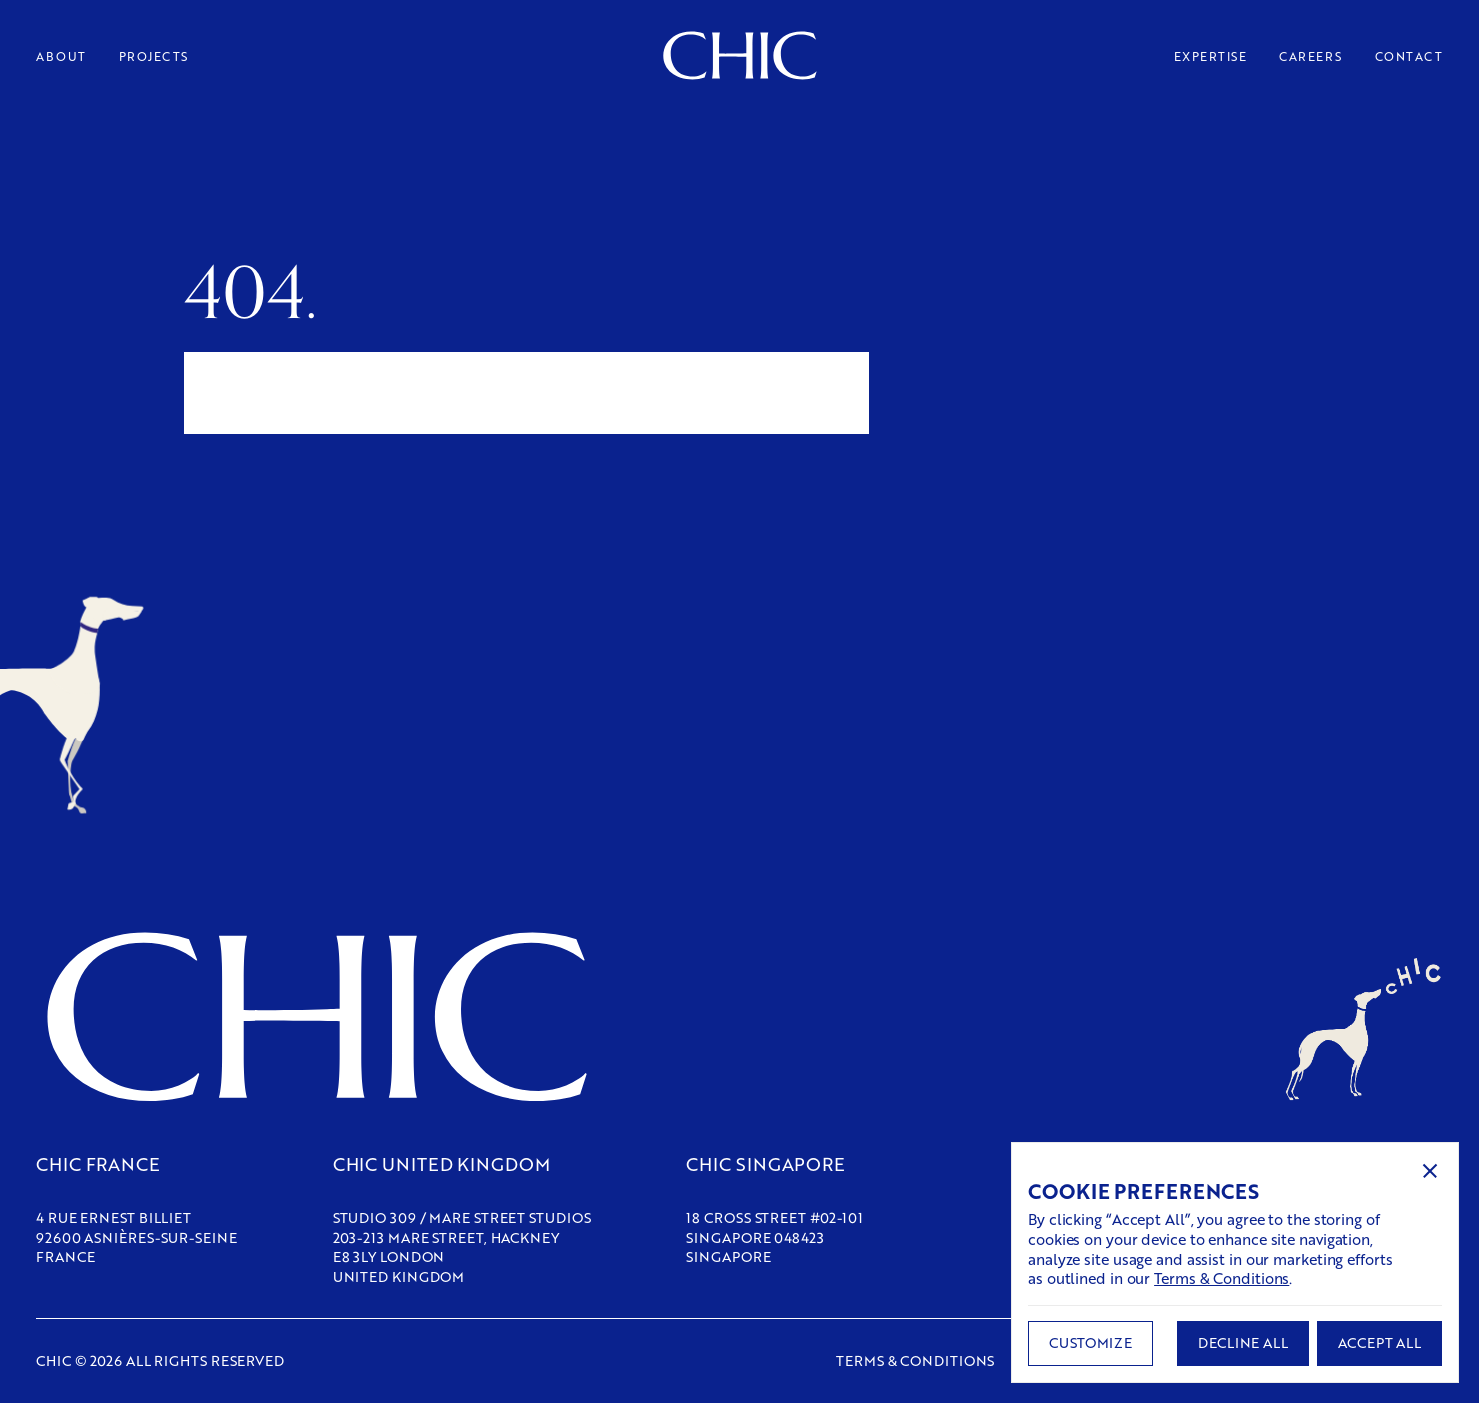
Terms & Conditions (1221, 1278)
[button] (1430, 1171)
